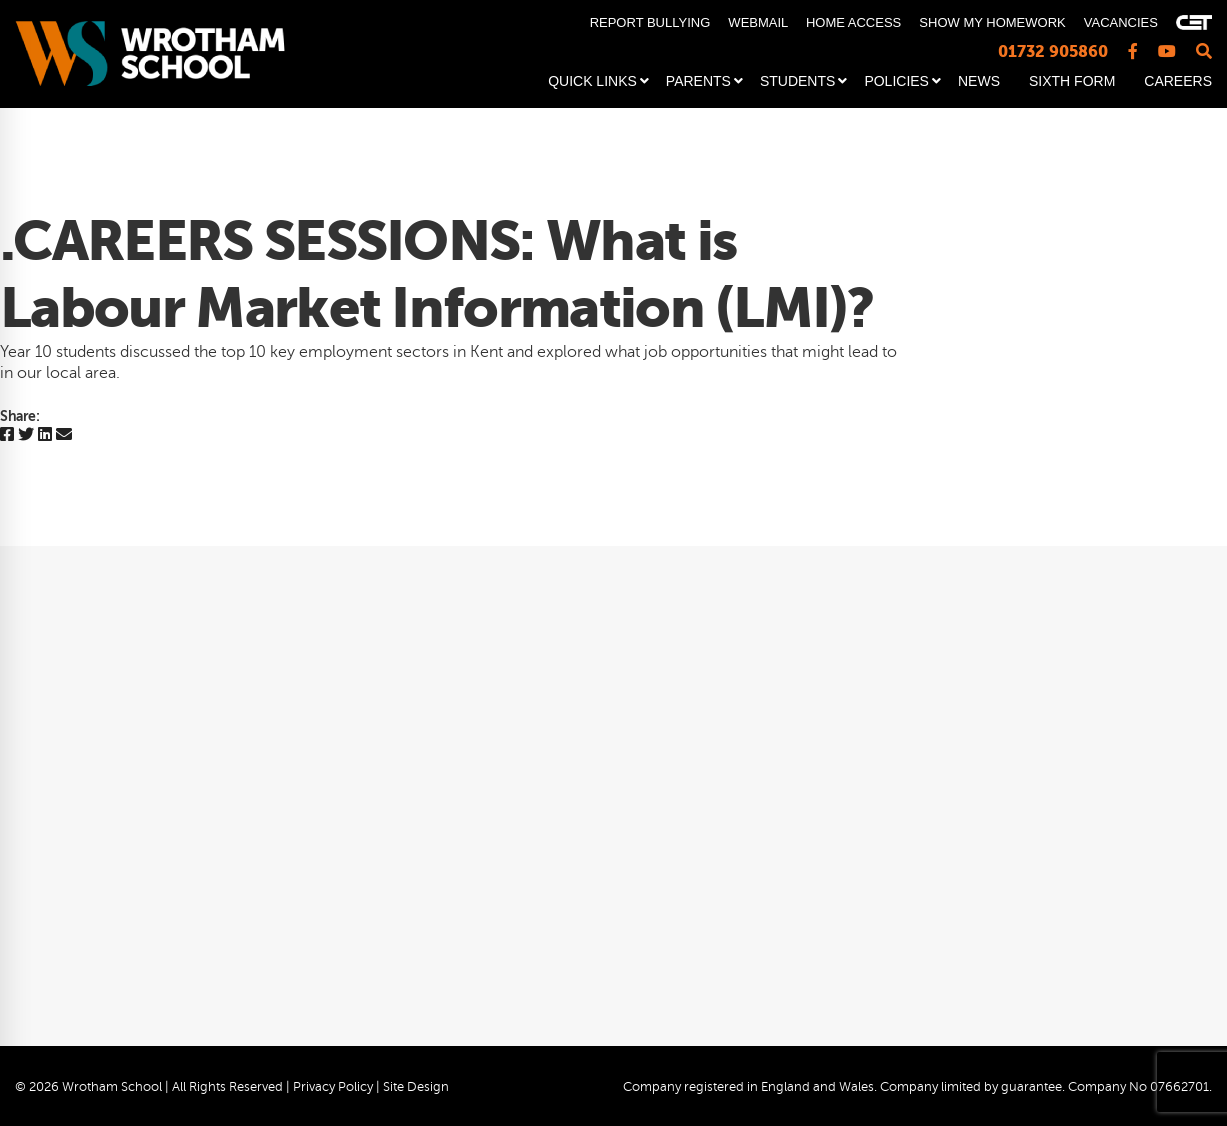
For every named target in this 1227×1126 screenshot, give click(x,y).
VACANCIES (1121, 22)
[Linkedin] (45, 435)
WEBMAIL (757, 22)
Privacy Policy (333, 1087)
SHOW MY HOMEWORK (992, 22)
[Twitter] (26, 435)
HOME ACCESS (853, 22)
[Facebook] (7, 435)
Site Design (416, 1087)
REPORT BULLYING (650, 22)
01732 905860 (1053, 51)
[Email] (64, 435)
